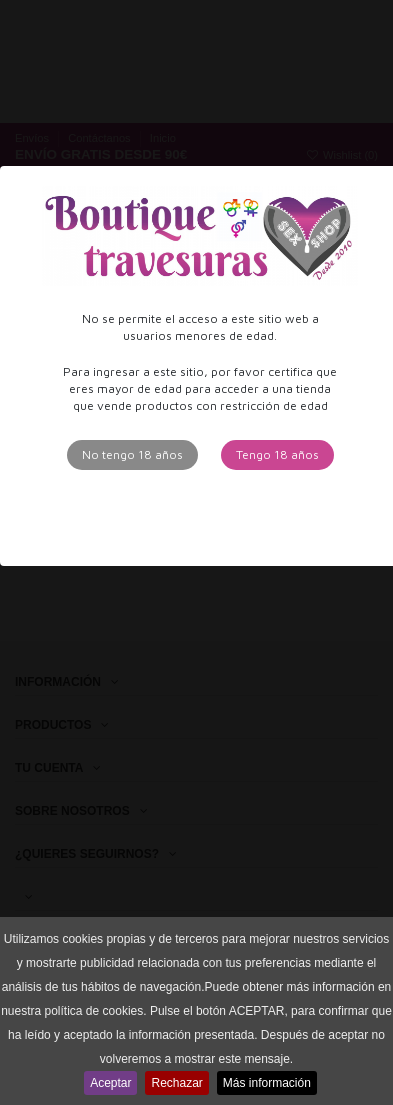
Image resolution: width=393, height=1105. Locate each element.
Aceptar (110, 1083)
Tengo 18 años (277, 454)
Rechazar (176, 1083)
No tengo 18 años (132, 454)
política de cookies (94, 1011)
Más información (267, 1083)
